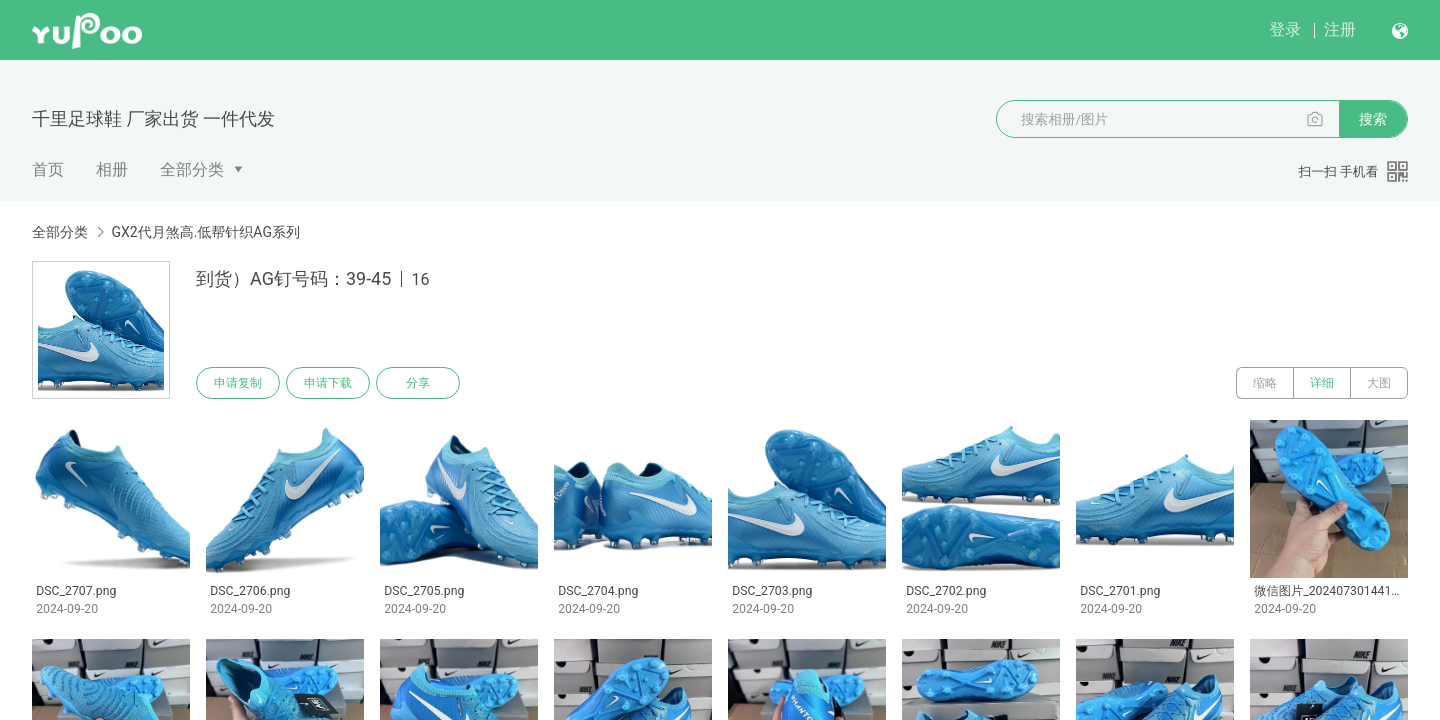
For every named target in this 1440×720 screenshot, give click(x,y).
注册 (1340, 29)
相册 (112, 169)
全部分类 (192, 169)
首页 (48, 169)
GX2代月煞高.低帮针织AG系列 (205, 232)
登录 (1285, 29)
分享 (418, 383)
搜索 (1373, 119)
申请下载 (328, 383)
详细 (1322, 383)
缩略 (1265, 383)
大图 (1379, 383)
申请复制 (238, 383)
